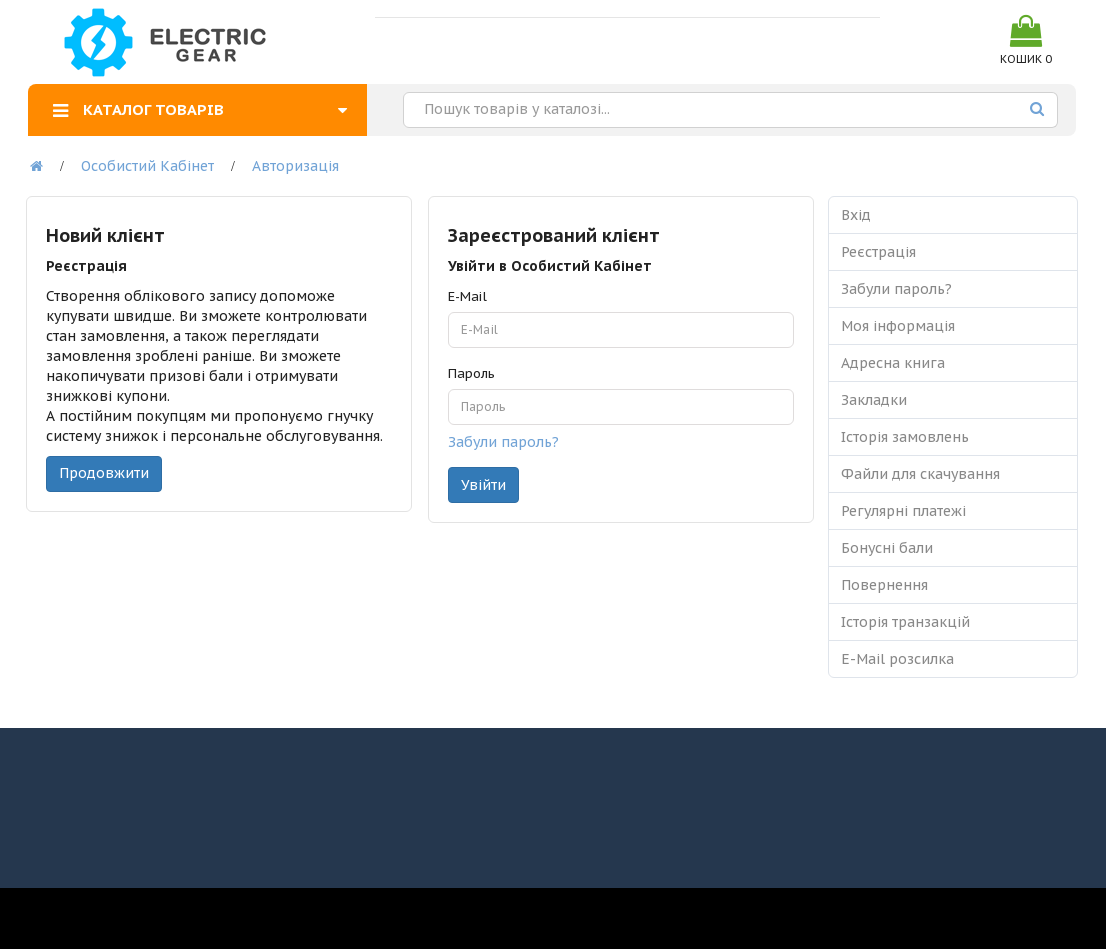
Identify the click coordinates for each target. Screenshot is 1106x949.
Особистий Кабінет (147, 166)
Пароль (471, 373)
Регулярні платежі (903, 511)
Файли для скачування (920, 474)
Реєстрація (878, 252)
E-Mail (467, 296)
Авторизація (295, 166)
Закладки (874, 400)
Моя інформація (898, 326)
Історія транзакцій (905, 622)
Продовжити (104, 473)
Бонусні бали (887, 548)
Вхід (856, 215)
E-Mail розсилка (897, 659)
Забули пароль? (503, 442)
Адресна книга (893, 363)
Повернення (884, 585)
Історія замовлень (905, 437)
